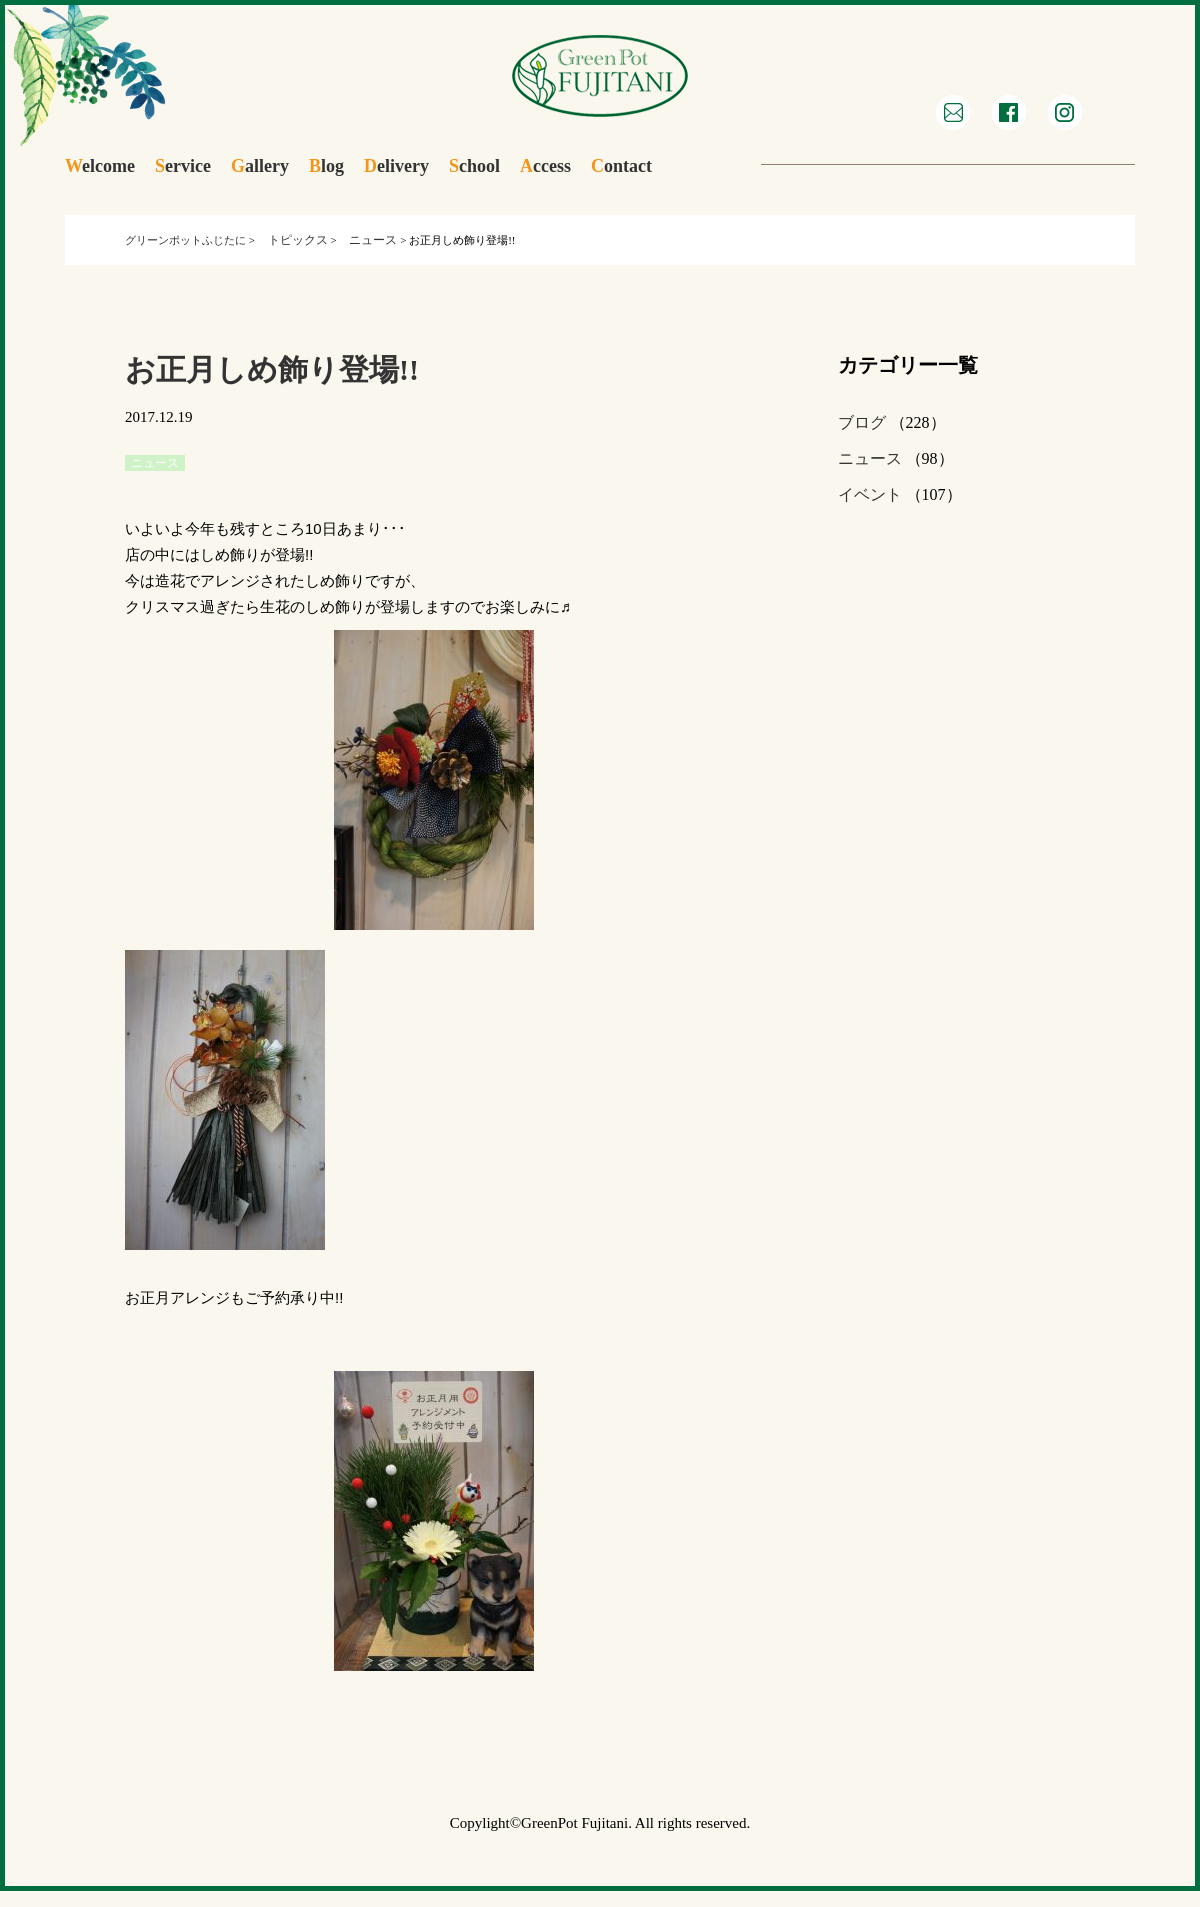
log (326, 166)
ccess (545, 166)
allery (260, 166)
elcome (100, 166)
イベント (870, 494)
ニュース (870, 458)
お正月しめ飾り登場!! (272, 369)
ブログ (862, 422)
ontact (621, 166)
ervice (183, 166)
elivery (396, 166)
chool (474, 166)
